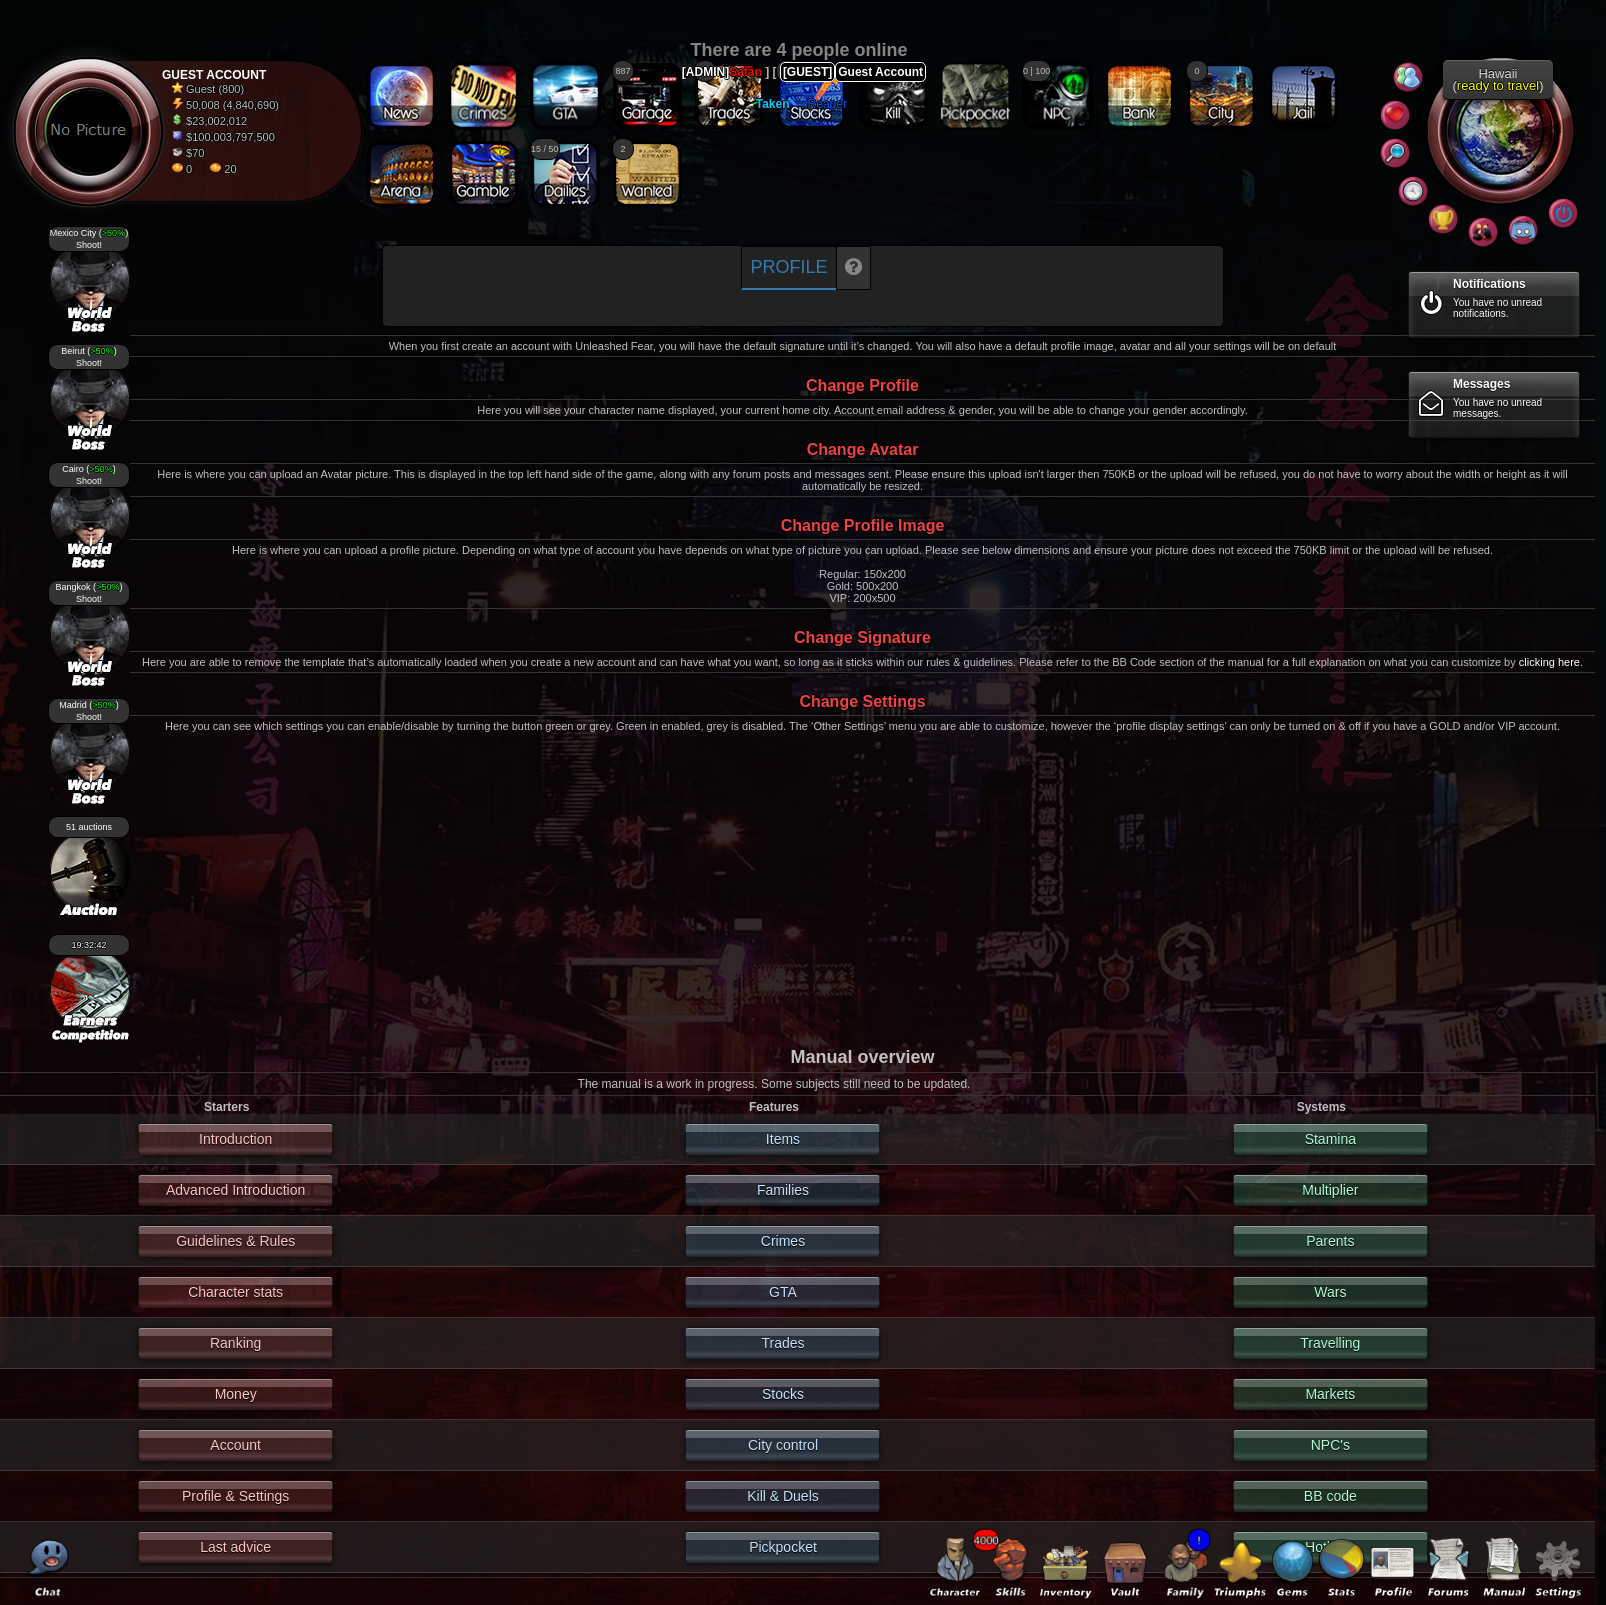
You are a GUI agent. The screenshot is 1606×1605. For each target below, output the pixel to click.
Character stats (235, 1292)
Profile (788, 267)
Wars (1330, 1292)
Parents (1330, 1241)
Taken (773, 104)
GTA (783, 1292)
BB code (1330, 1496)
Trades (782, 1343)
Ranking (235, 1343)
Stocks (783, 1394)
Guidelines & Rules (235, 1241)
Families (783, 1190)
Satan (745, 72)
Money (236, 1394)
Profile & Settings (235, 1496)
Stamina (1330, 1139)
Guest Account (880, 72)
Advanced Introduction (235, 1190)
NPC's (1330, 1445)
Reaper (827, 104)
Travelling (1330, 1343)
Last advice (235, 1547)
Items (783, 1139)
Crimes (783, 1241)
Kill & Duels (783, 1496)
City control (783, 1445)
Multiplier (1330, 1190)
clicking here (1549, 662)
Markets (1330, 1394)
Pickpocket (783, 1547)
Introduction (235, 1139)
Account (235, 1445)
